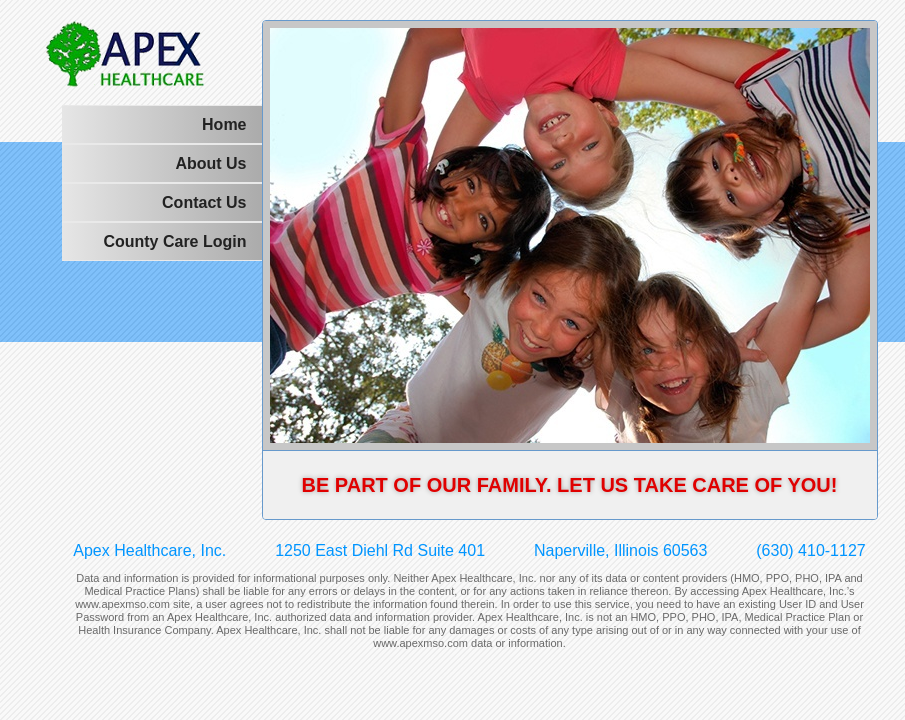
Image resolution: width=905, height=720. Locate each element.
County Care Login (174, 241)
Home (224, 124)
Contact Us (204, 202)
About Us (210, 163)
